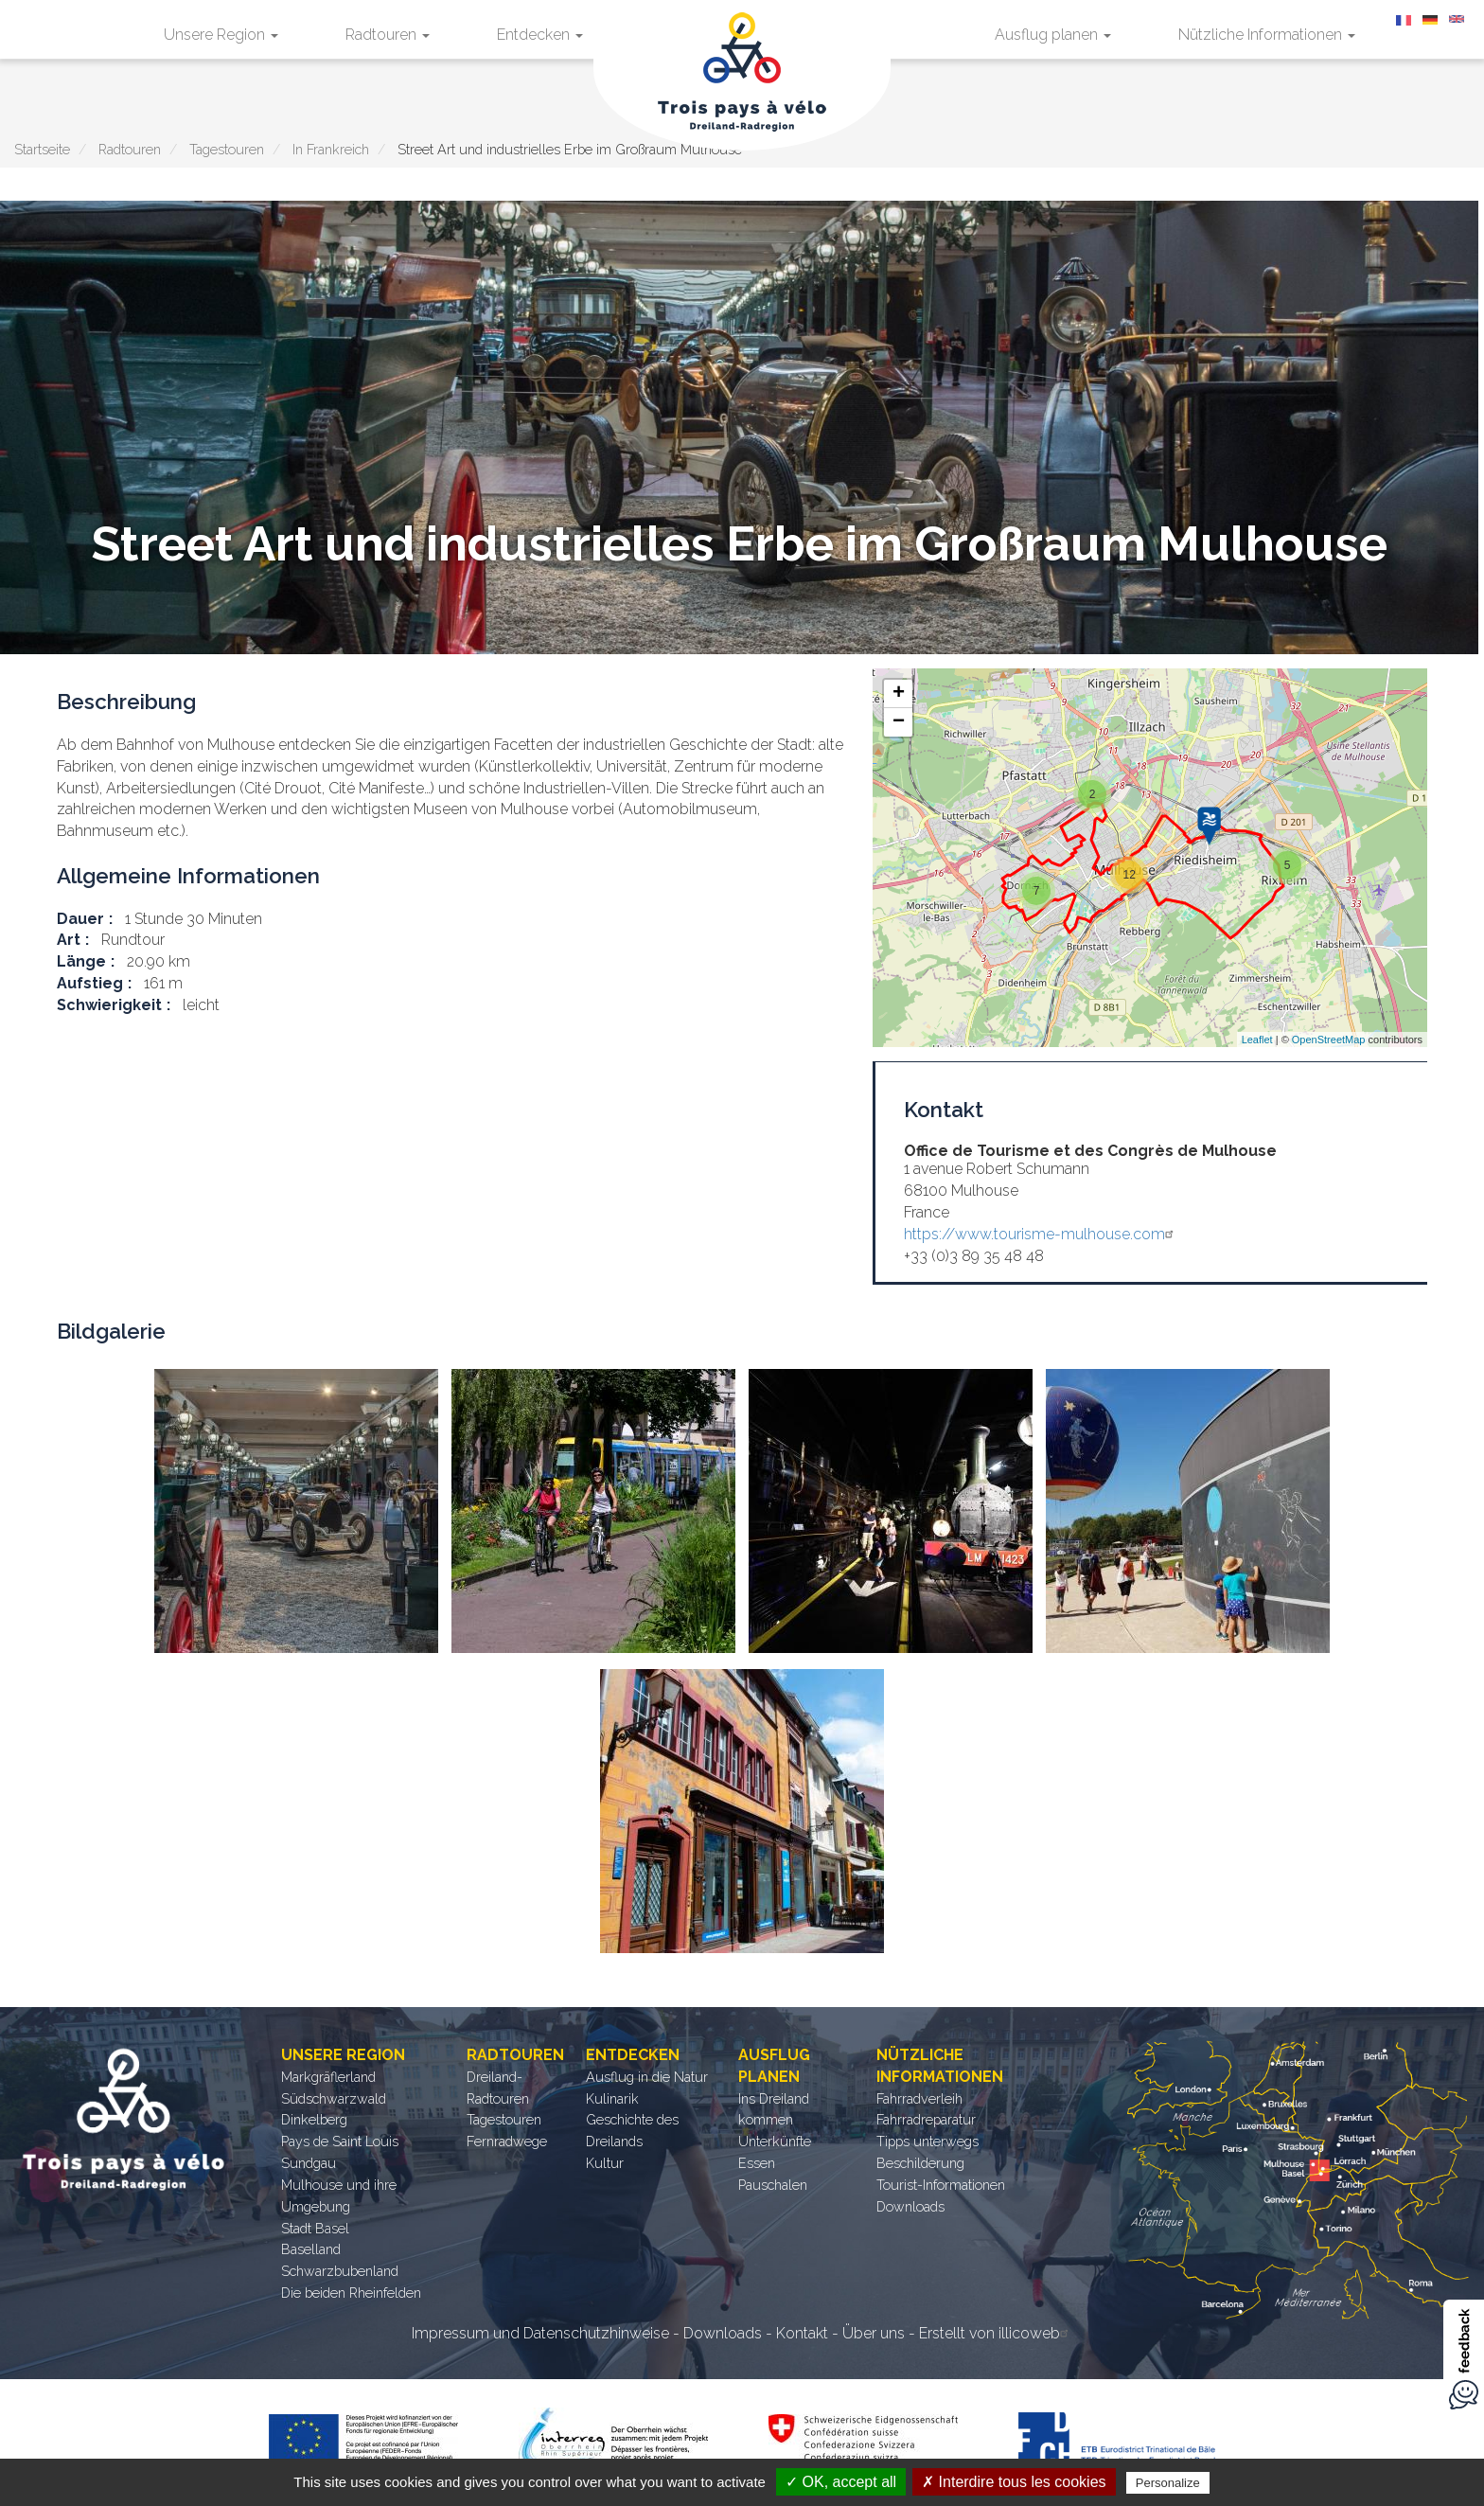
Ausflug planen (1053, 35)
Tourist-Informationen (940, 2185)
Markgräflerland (328, 2077)
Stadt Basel (315, 2228)
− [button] (898, 722)
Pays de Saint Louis (339, 2141)
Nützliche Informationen (1266, 35)
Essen (756, 2163)
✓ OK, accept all (841, 2482)
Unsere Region (221, 35)
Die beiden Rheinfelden (351, 2292)
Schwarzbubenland (339, 2271)
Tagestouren (226, 149)
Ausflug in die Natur (647, 2077)
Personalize (1168, 2483)
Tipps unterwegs (927, 2141)
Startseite (42, 149)
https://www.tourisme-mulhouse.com (1041, 1234)
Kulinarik (612, 2098)
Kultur (605, 2163)
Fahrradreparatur (926, 2119)
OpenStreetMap (1329, 1039)
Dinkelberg (314, 2119)
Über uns (873, 2333)
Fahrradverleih (919, 2098)
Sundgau (308, 2163)
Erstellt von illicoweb (996, 2333)
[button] (296, 1511)
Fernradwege (507, 2141)
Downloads (910, 2206)
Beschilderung (920, 2163)
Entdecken (540, 35)
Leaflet (1257, 1039)
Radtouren (387, 35)
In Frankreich (330, 149)
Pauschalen (772, 2185)
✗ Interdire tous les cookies (1013, 2482)
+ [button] (898, 694)
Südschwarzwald (333, 2098)
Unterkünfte (774, 2141)
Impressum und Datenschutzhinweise (540, 2333)
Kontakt (802, 2333)
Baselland (311, 2249)
